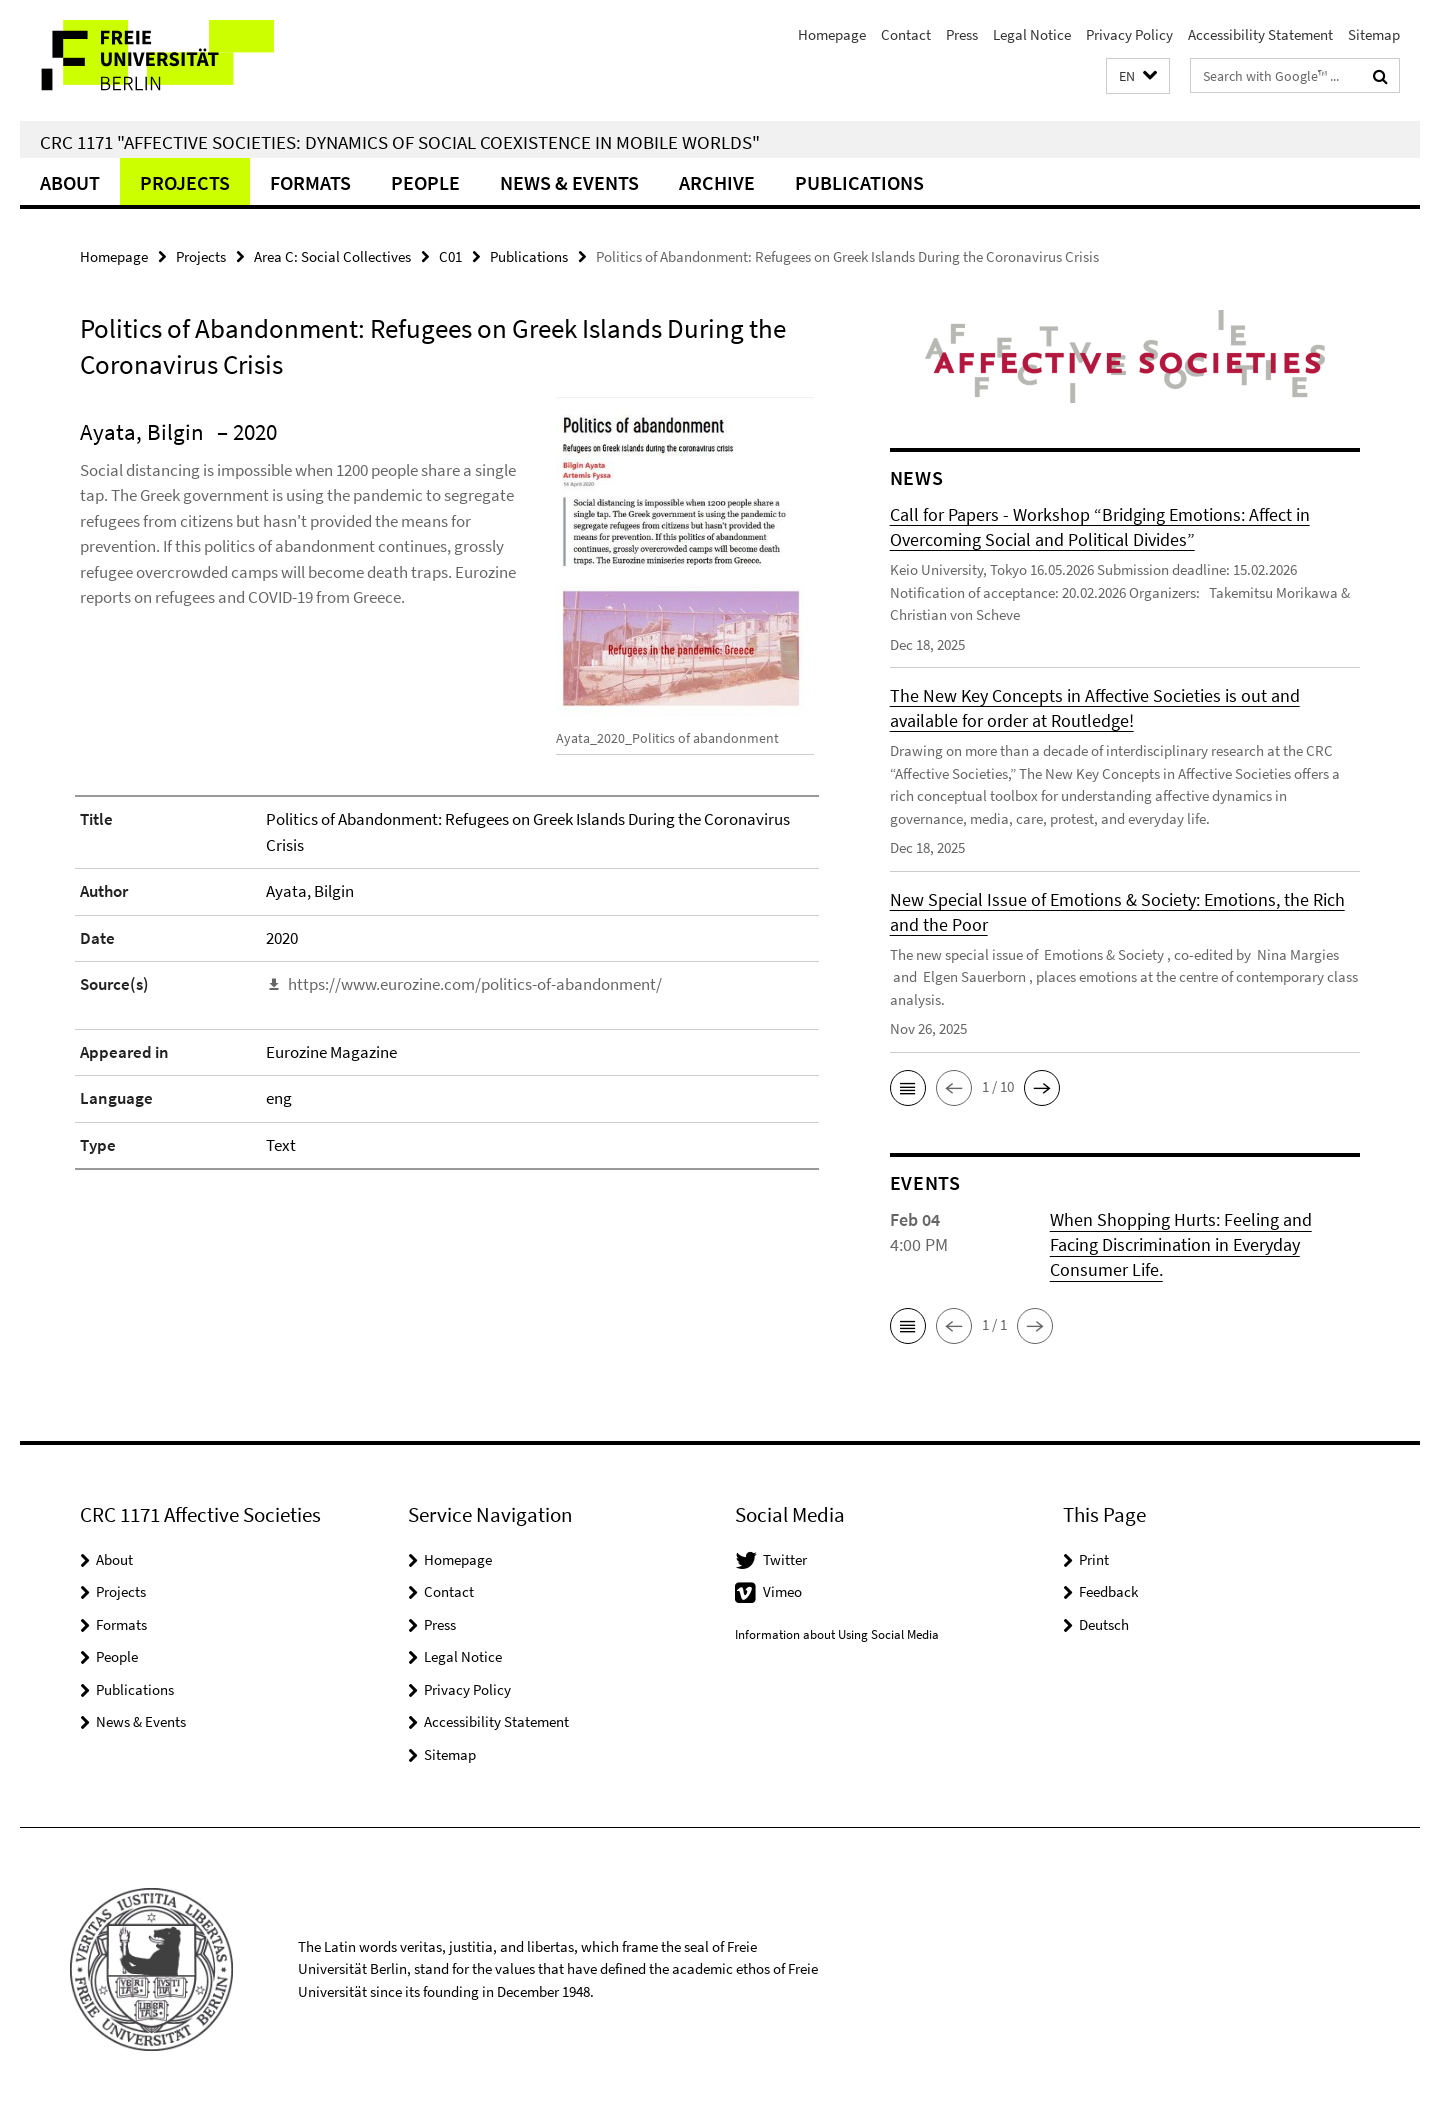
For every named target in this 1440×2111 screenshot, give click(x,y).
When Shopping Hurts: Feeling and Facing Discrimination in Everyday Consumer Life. (1181, 1244)
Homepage (832, 34)
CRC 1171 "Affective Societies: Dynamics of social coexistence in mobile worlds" (400, 142)
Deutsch (1104, 1624)
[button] (1138, 76)
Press (962, 34)
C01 (450, 256)
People (425, 182)
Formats (310, 182)
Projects (185, 182)
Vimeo (782, 1591)
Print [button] (1094, 1559)
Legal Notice (1032, 34)
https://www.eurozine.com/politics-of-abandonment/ (475, 984)
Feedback (1108, 1591)
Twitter (785, 1559)
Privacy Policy (1129, 34)
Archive (717, 182)
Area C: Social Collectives (332, 256)
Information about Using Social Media (837, 1634)
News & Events (569, 182)
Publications (859, 182)
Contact (906, 34)
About (70, 182)
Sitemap (1374, 34)
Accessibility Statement (1260, 34)
